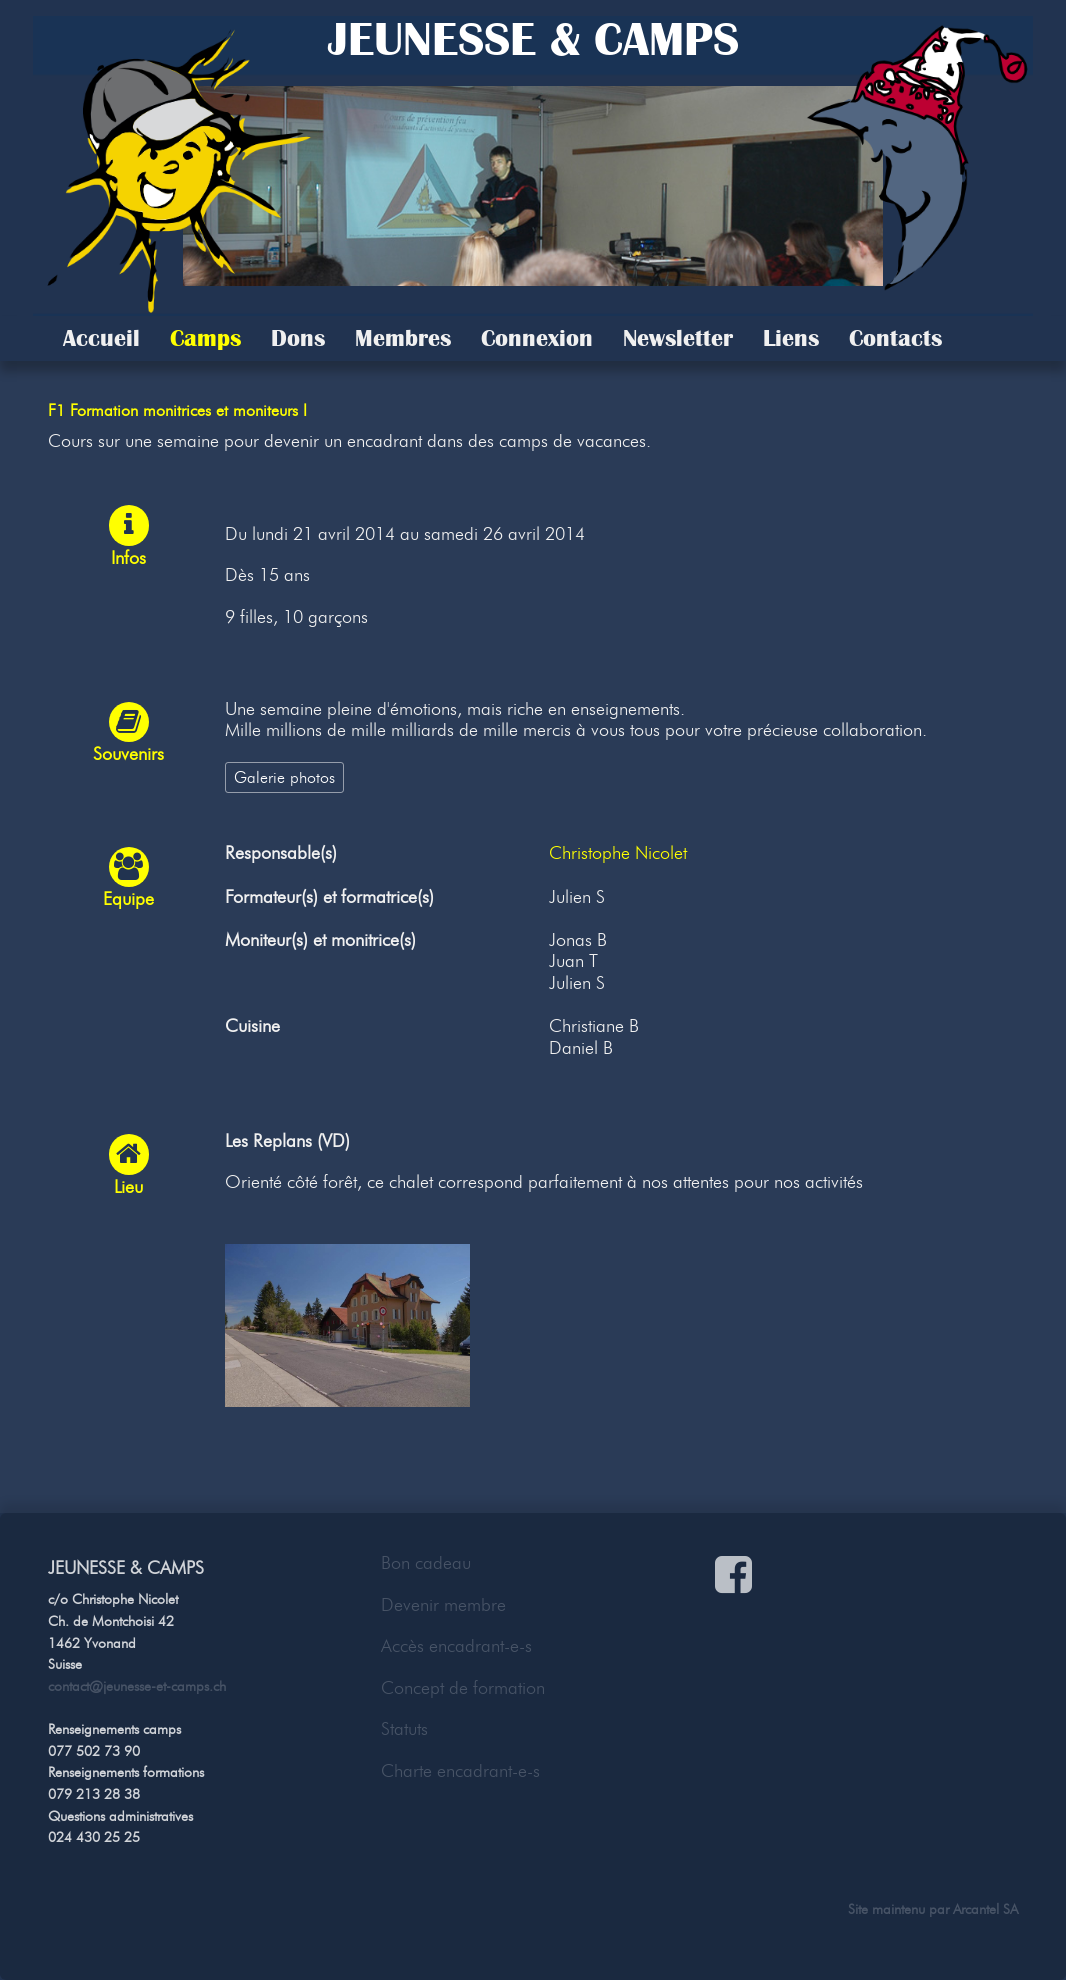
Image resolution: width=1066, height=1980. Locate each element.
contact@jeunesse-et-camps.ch (137, 1686)
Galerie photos (284, 777)
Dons (298, 338)
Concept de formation (463, 1688)
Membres (403, 338)
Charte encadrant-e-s (460, 1771)
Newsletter (678, 338)
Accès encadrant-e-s (456, 1646)
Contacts (895, 338)
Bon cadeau (426, 1563)
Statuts (404, 1729)
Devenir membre (443, 1605)
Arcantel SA (985, 1909)
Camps (205, 338)
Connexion (537, 338)
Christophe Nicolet (618, 853)
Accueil (101, 338)
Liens (791, 338)
